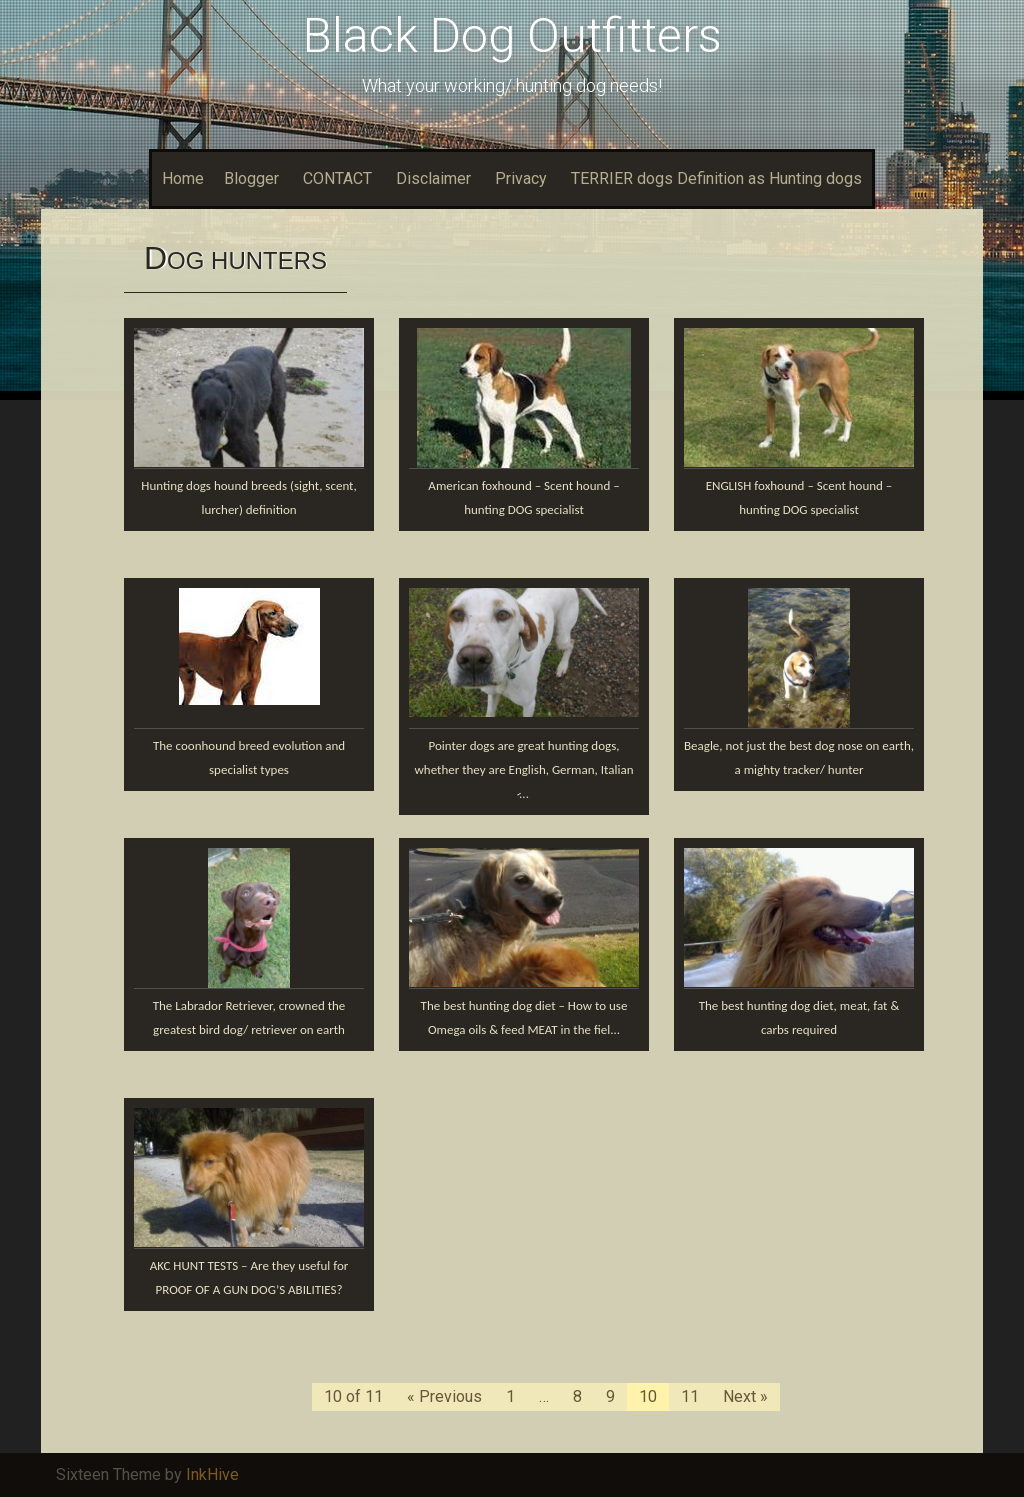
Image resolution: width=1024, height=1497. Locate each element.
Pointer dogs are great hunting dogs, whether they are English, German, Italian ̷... (524, 769)
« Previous (444, 1396)
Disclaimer (433, 178)
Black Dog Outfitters (512, 35)
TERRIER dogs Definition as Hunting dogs (716, 178)
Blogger (251, 178)
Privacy (521, 178)
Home (183, 178)
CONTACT (337, 178)
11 (690, 1396)
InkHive (212, 1474)
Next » (745, 1396)
